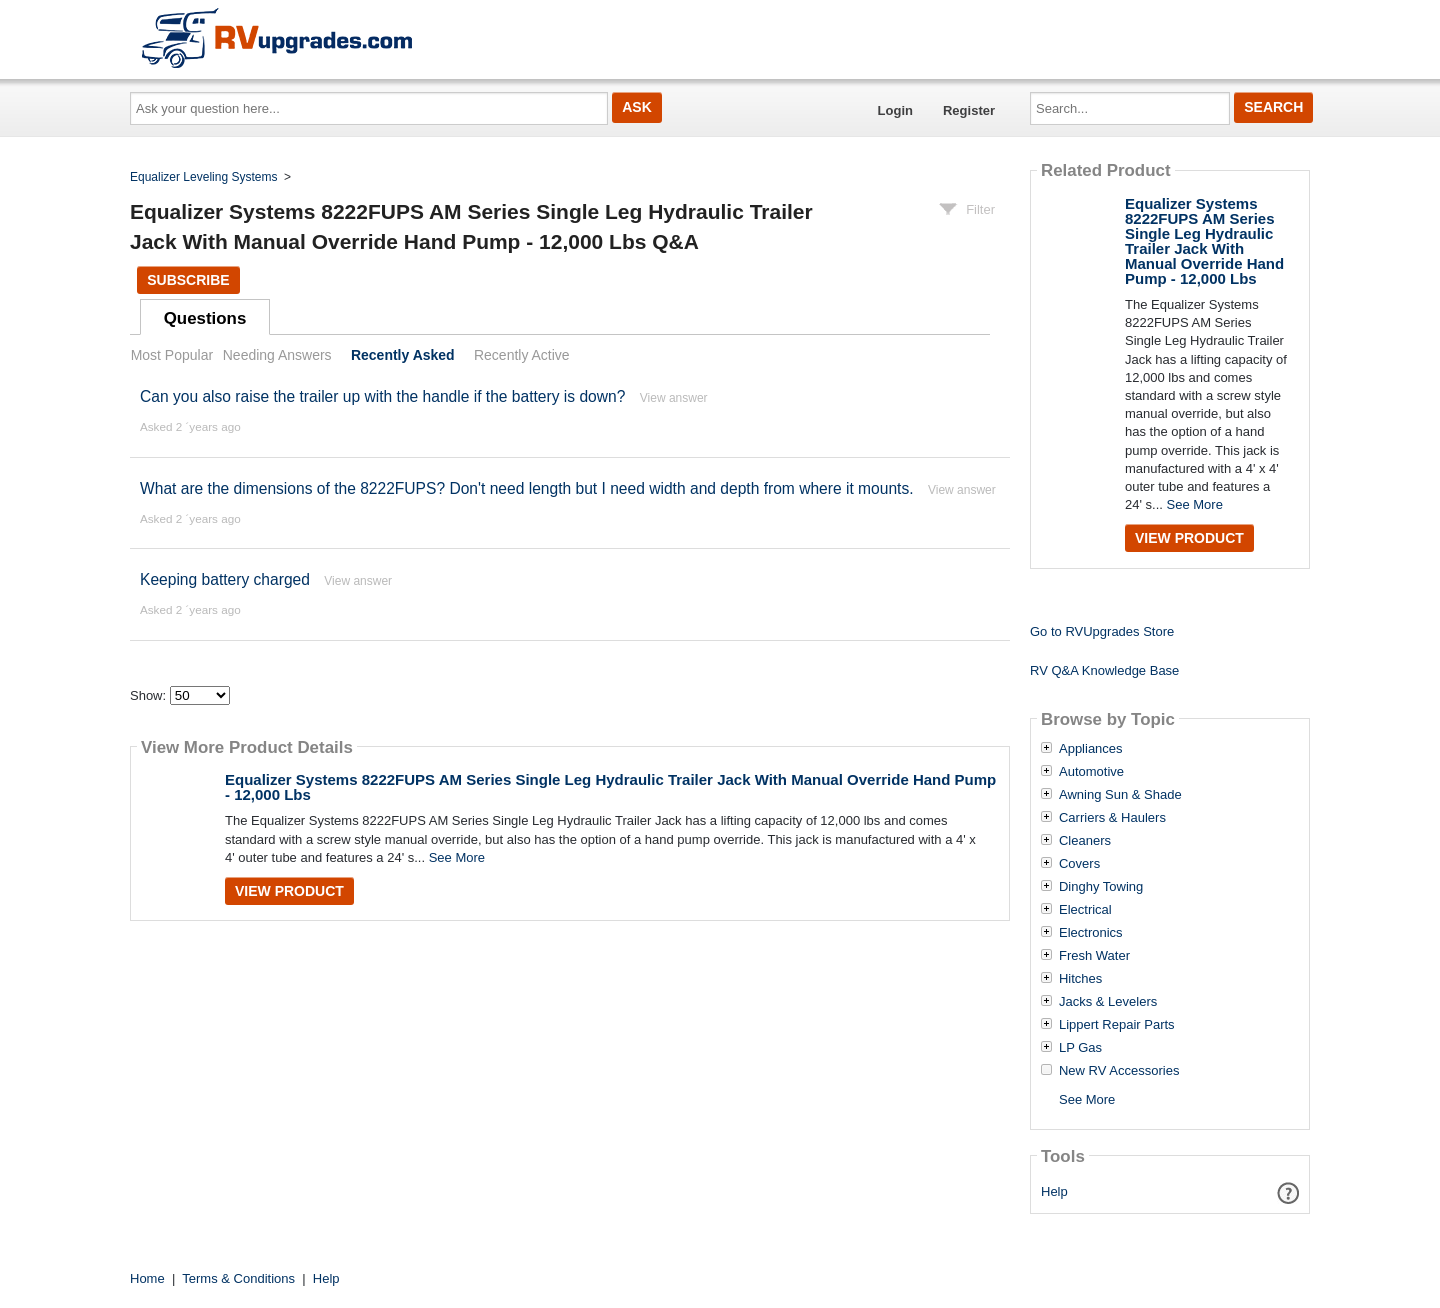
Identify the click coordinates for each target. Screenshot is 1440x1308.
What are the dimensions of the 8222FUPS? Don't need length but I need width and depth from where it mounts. (527, 488)
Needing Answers (277, 355)
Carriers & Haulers (1112, 818)
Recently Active (522, 355)
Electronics (1091, 933)
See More (457, 857)
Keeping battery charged (225, 579)
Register (969, 110)
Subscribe (188, 280)
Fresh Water (1094, 956)
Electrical (1085, 910)
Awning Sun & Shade (1120, 795)
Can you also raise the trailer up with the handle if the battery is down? (382, 396)
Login (895, 110)
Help (1054, 1191)
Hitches (1080, 979)
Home (147, 1278)
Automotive (1091, 772)
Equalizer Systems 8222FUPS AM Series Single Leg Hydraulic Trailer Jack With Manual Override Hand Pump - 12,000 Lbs (610, 787)
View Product (289, 891)
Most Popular (172, 355)
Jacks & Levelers (1108, 1002)
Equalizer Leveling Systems (203, 177)
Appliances (1091, 749)
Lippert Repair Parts (1117, 1025)
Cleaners (1085, 841)
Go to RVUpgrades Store (1102, 631)
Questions (205, 318)
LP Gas (1080, 1048)
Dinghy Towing (1101, 887)
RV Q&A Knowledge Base (1104, 670)
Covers (1079, 864)
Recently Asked (403, 355)
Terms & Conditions (238, 1278)
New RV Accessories (1119, 1071)
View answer (674, 398)
